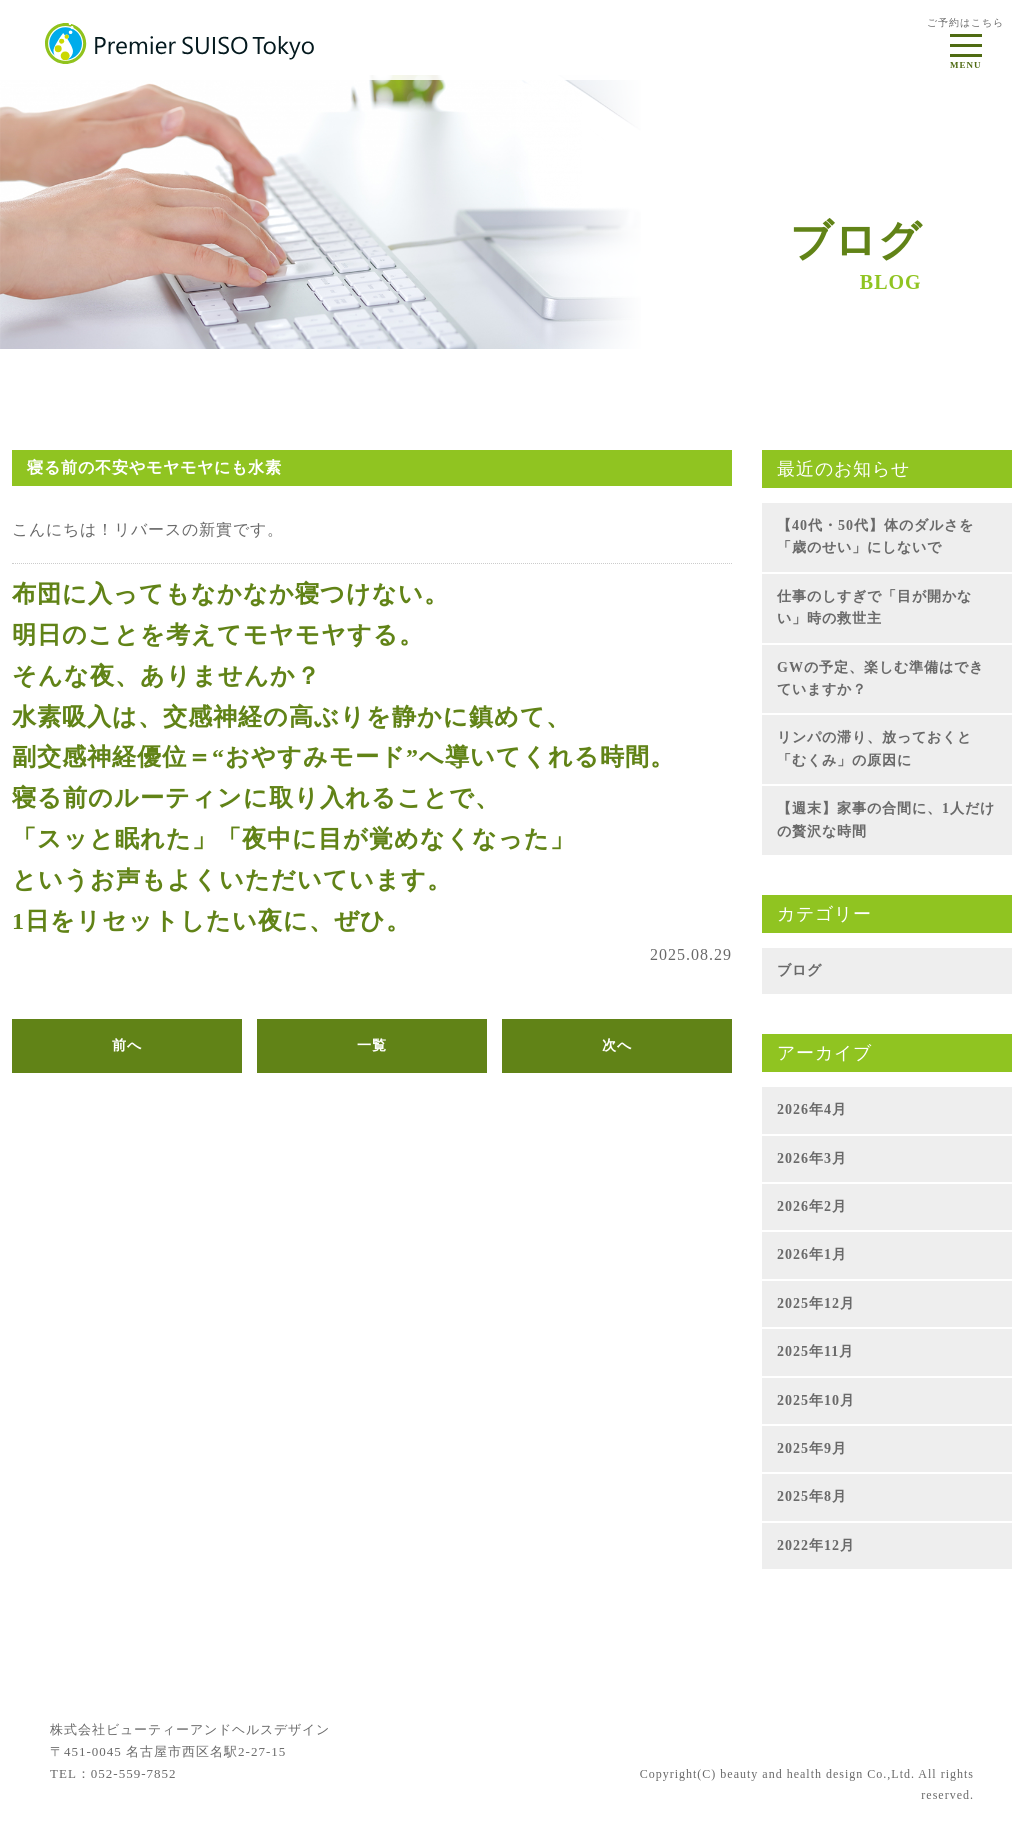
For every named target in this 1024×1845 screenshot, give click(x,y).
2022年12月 (816, 1545)
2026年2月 (812, 1206)
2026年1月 (812, 1254)
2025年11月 (815, 1351)
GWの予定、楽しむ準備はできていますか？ (880, 678)
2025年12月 (816, 1303)
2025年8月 (812, 1496)
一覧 (372, 1045)
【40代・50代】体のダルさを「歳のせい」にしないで (875, 536)
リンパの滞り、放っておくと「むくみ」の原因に (874, 748)
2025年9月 (812, 1448)
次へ (617, 1045)
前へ (127, 1045)
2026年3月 (812, 1158)
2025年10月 (816, 1400)
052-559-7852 (134, 1773)
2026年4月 (812, 1109)
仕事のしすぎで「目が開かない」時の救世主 (874, 607)
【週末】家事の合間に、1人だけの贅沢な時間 (886, 819)
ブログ (799, 970)
